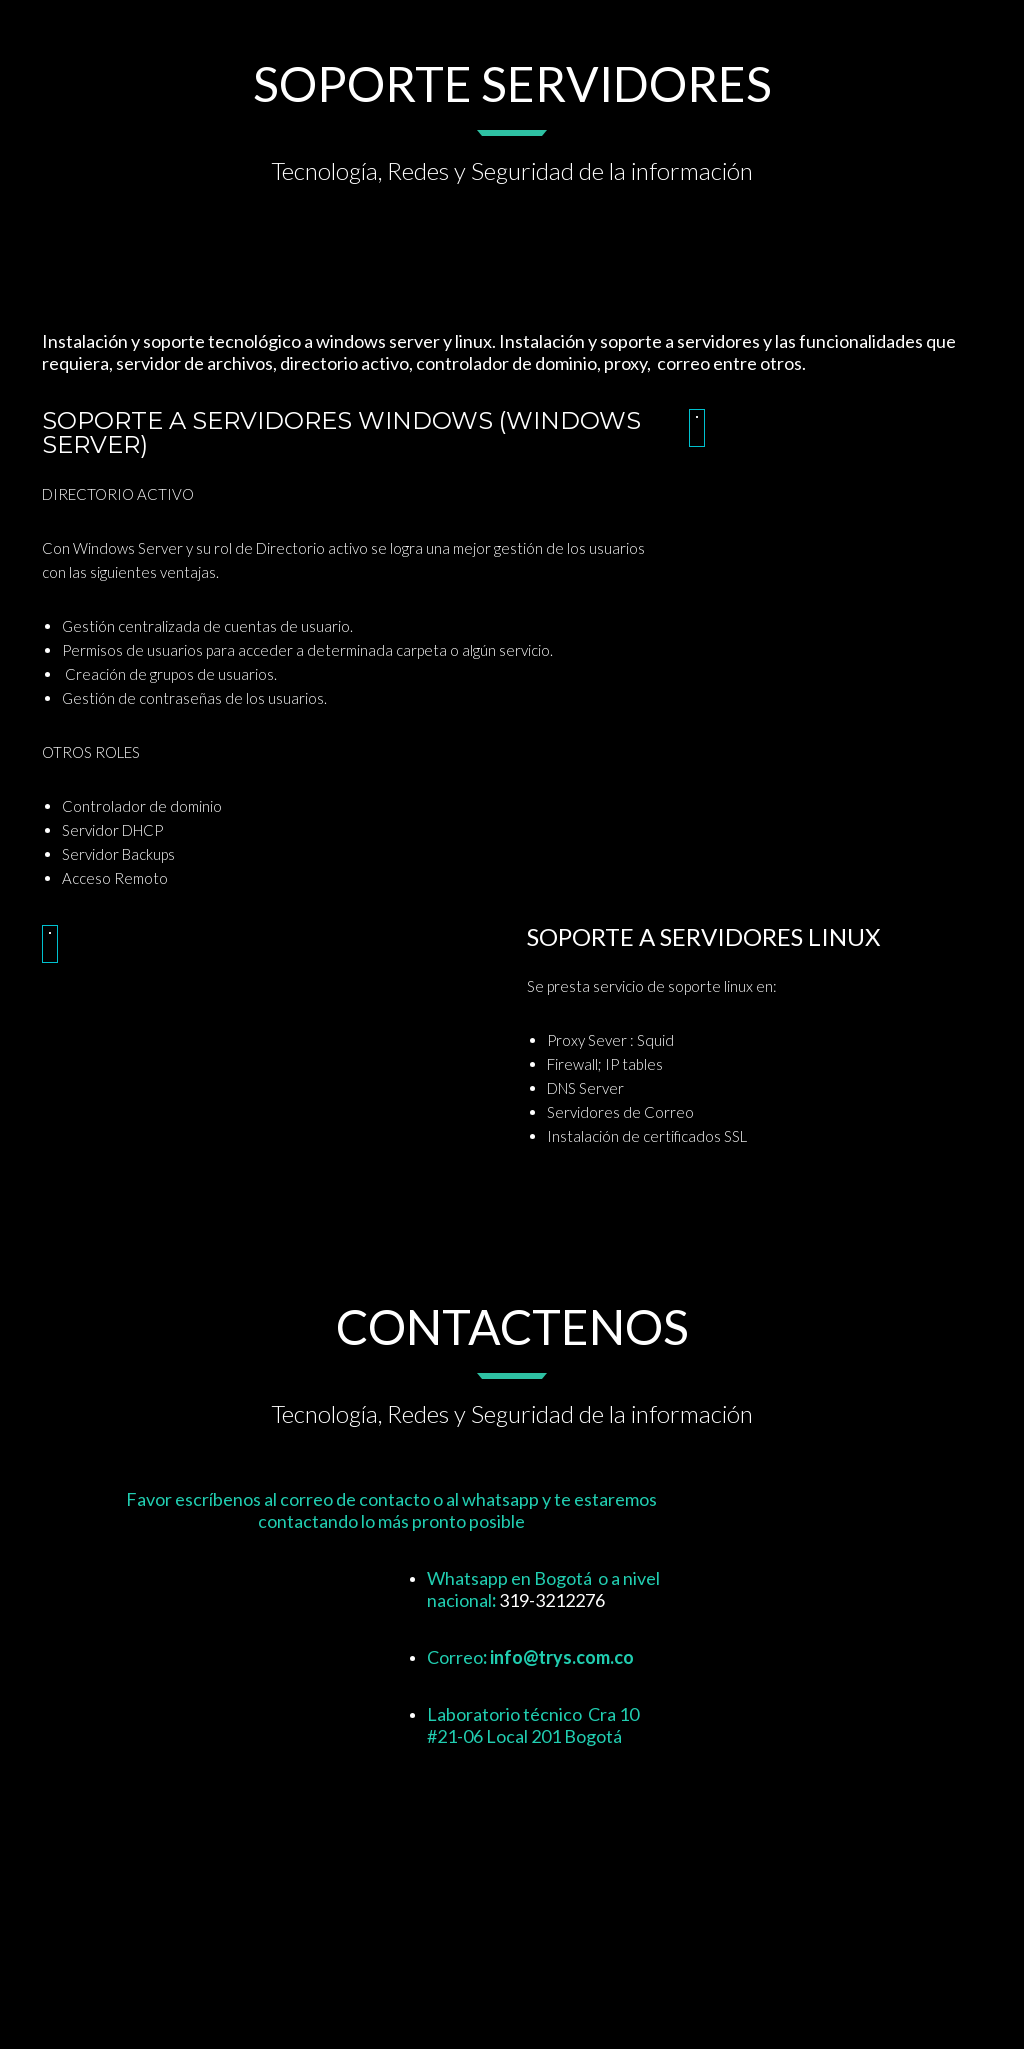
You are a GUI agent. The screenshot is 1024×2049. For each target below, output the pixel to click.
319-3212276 (552, 1600)
